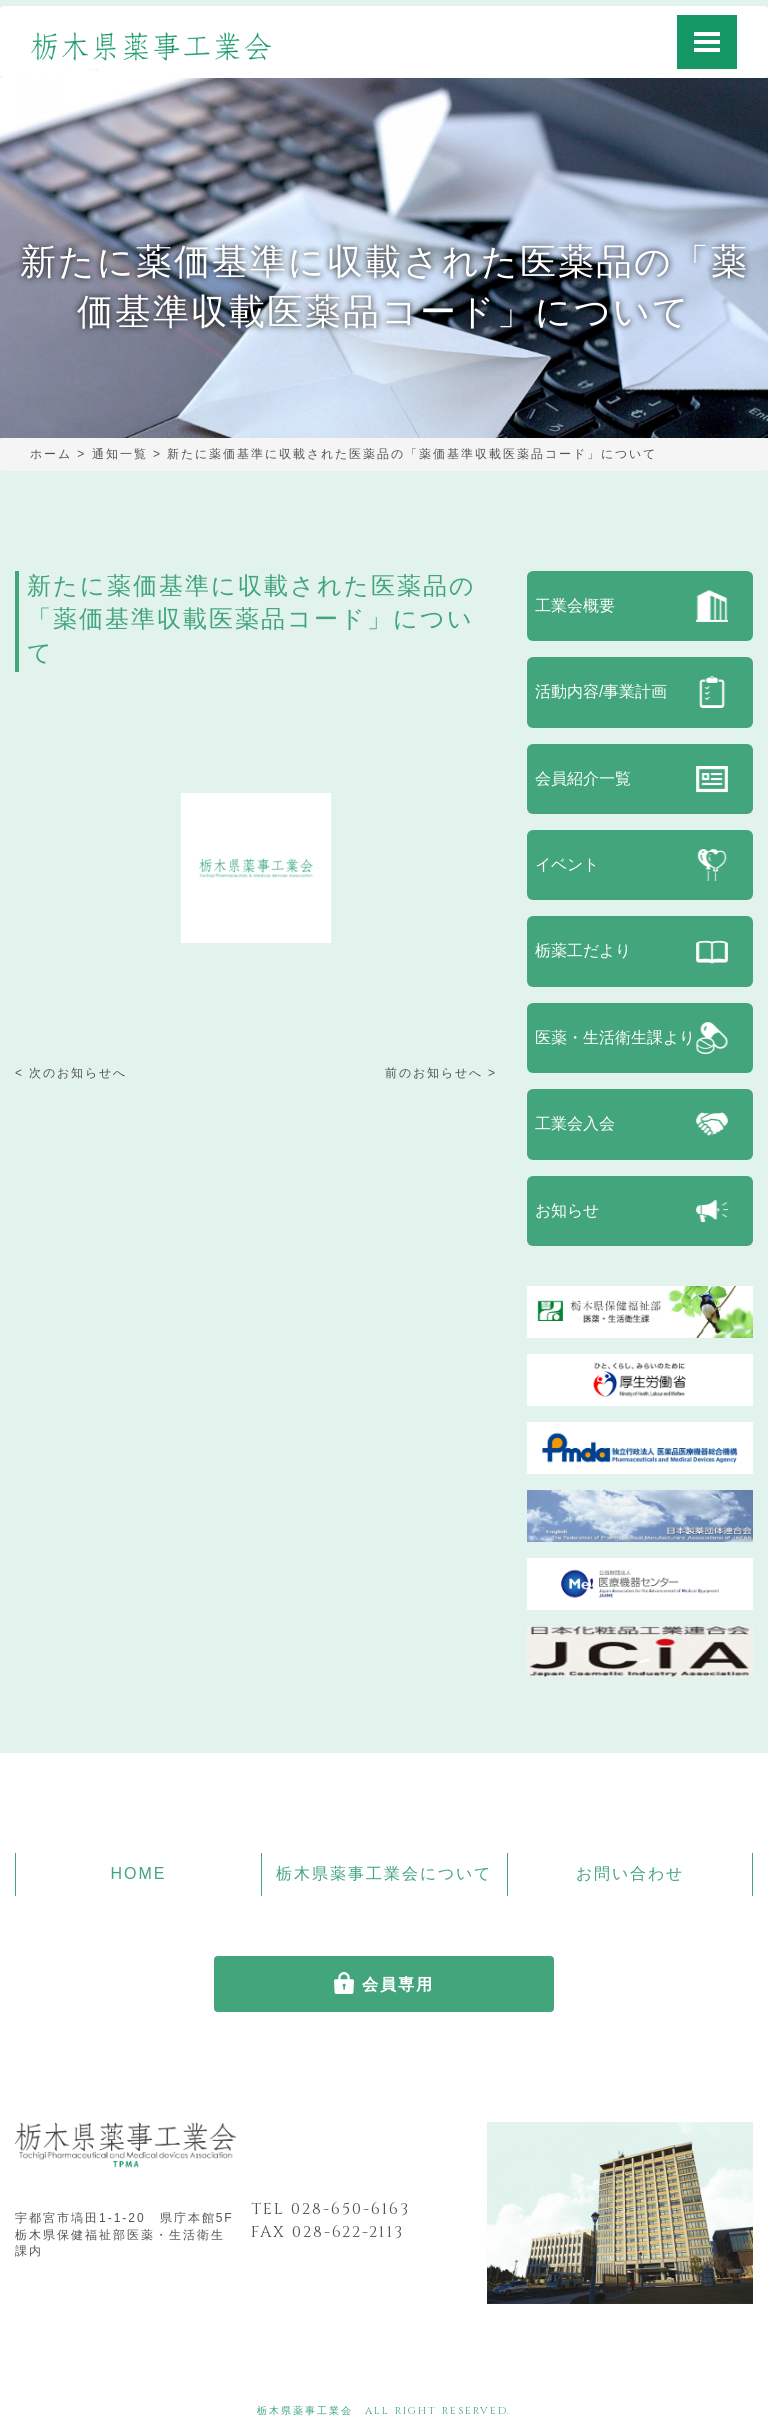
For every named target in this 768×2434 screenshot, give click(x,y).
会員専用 (398, 1984)
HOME (138, 1873)
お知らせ (567, 1210)
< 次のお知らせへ (71, 1073)
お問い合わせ (630, 1873)
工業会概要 (575, 605)
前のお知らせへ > (441, 1073)
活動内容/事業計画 (601, 691)
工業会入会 (575, 1123)
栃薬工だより (583, 950)
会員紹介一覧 (583, 778)
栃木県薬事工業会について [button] (384, 1873)
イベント (567, 864)
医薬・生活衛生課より (615, 1037)
